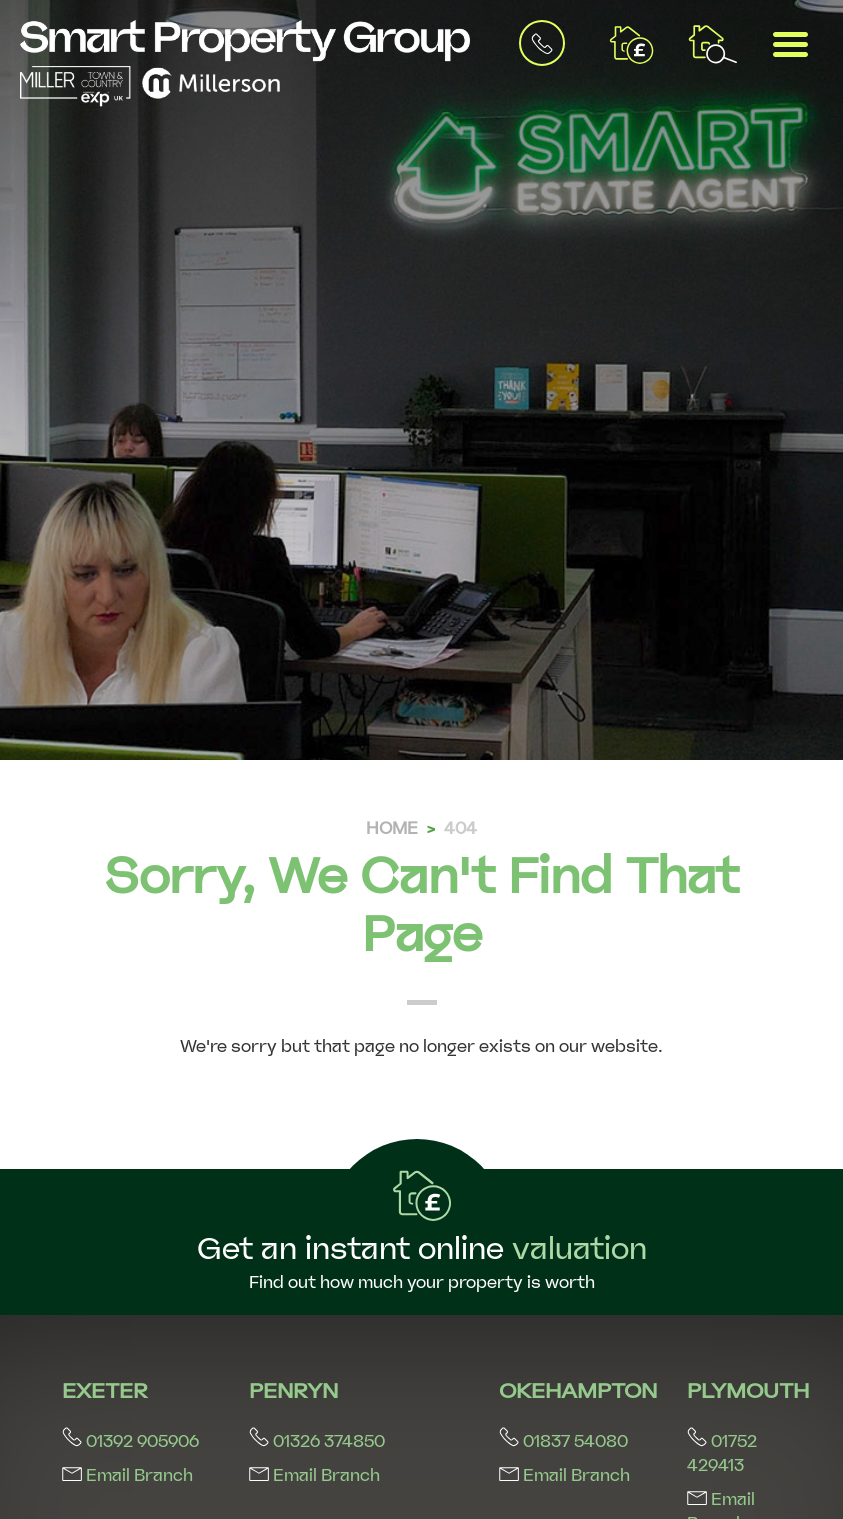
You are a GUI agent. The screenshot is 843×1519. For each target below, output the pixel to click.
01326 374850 (317, 1441)
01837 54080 (563, 1441)
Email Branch (127, 1475)
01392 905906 (130, 1441)
